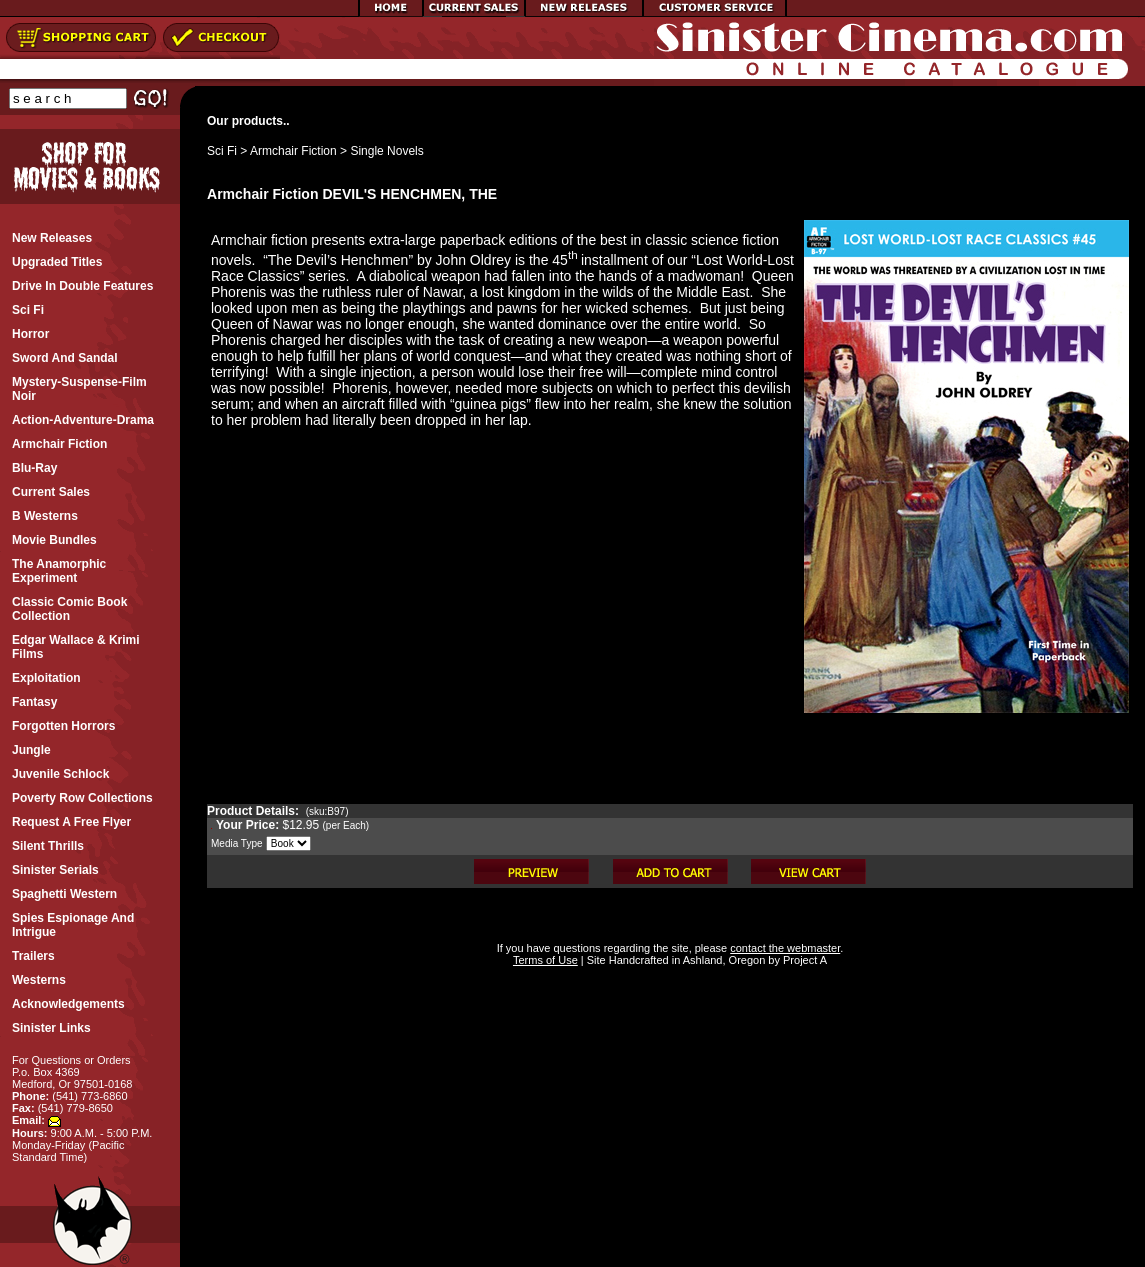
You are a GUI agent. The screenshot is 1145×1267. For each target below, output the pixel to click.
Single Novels (386, 151)
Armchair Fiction (293, 151)
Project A (803, 960)
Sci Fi (222, 151)
